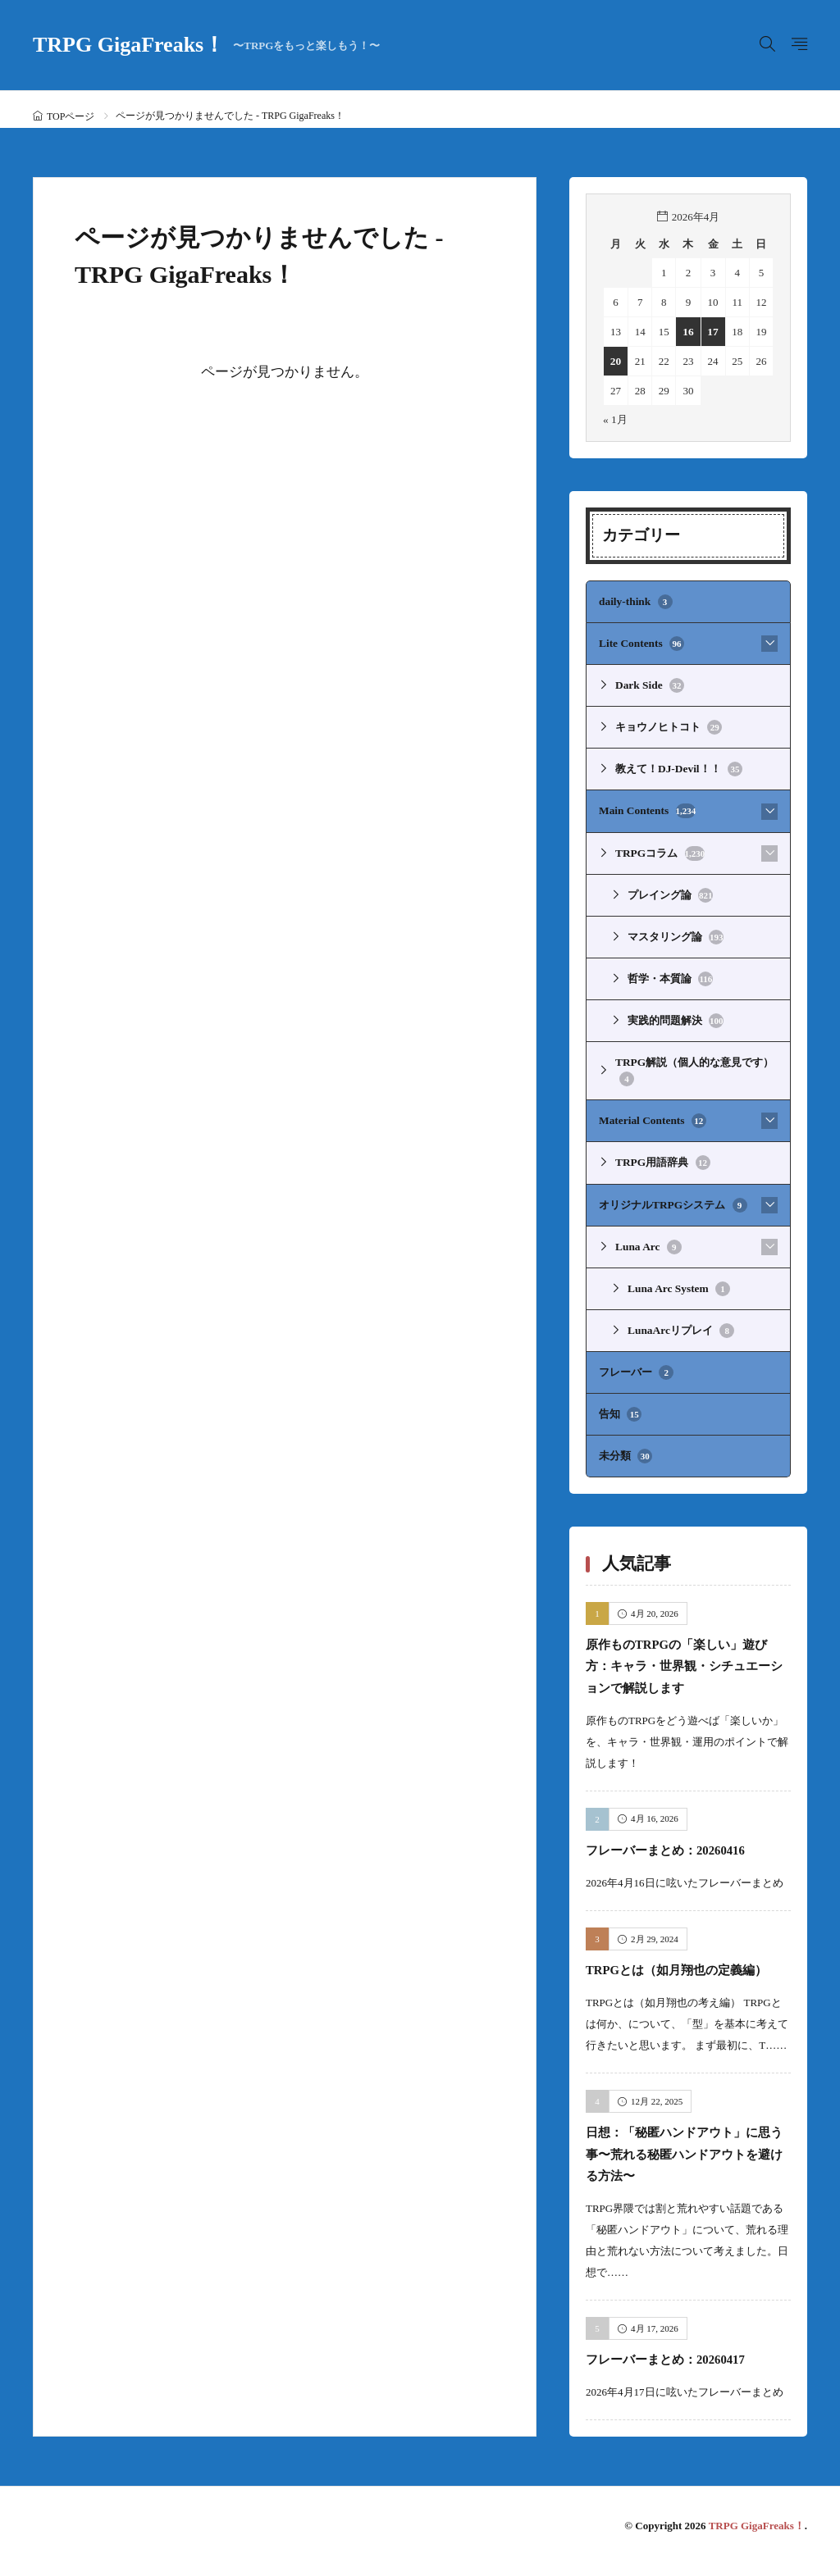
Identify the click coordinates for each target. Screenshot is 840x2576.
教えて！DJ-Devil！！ (678, 767)
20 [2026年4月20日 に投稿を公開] (615, 361)
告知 (620, 1404)
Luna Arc (647, 1238)
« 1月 (615, 419)
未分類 (625, 1445)
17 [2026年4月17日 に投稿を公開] (712, 331)
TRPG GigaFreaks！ (206, 45)
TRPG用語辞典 (662, 1156)
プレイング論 (670, 891)
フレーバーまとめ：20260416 (681, 1838)
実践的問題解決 (676, 1015)
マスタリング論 (676, 933)
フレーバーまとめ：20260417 (681, 2369)
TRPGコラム (659, 850)
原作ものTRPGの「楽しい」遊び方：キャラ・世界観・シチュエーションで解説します (687, 1654)
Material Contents (651, 1114)
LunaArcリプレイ (680, 1321)
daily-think (635, 601)
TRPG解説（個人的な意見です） (694, 1065)
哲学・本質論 (670, 974)
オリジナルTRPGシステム (672, 1197)
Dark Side (648, 684)
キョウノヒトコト (668, 725)
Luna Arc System (678, 1279)
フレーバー (636, 1362)
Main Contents (646, 808)
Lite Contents (640, 642)
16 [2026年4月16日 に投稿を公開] (687, 331)
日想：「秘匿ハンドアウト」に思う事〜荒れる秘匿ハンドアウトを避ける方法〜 (682, 2164)
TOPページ (70, 116)
